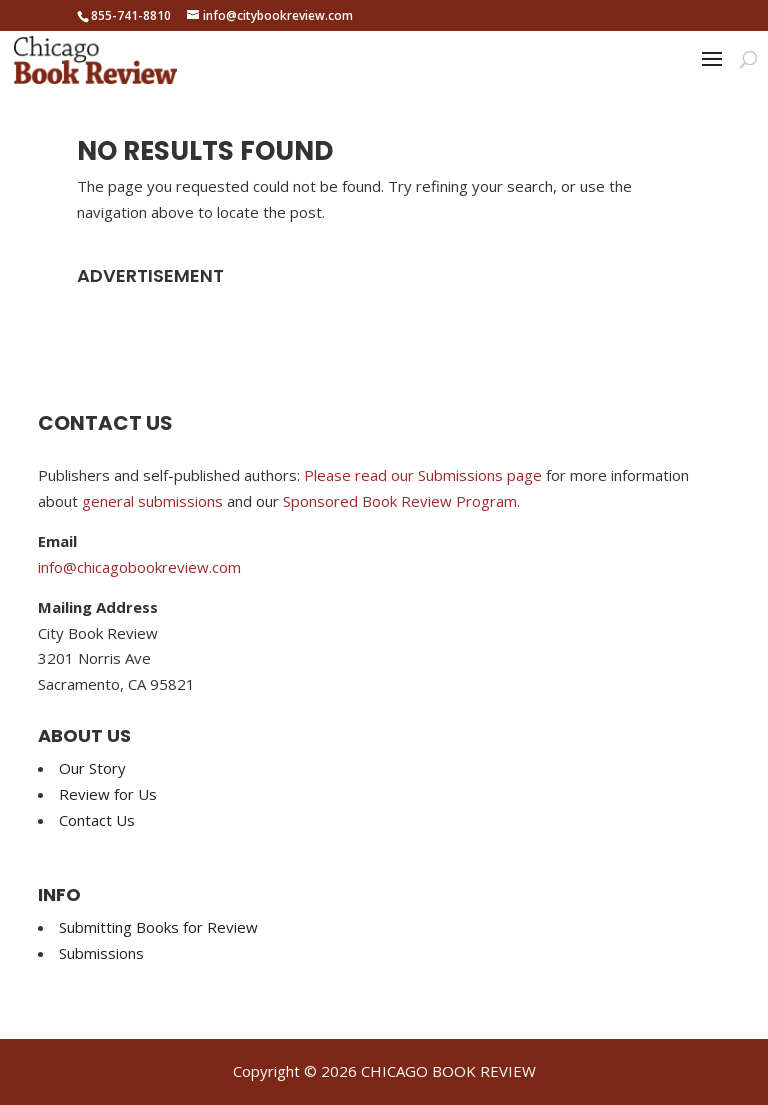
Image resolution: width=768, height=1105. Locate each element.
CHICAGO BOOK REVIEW (448, 1071)
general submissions (152, 501)
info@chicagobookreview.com (139, 567)
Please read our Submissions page (423, 475)
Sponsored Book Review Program (400, 501)
